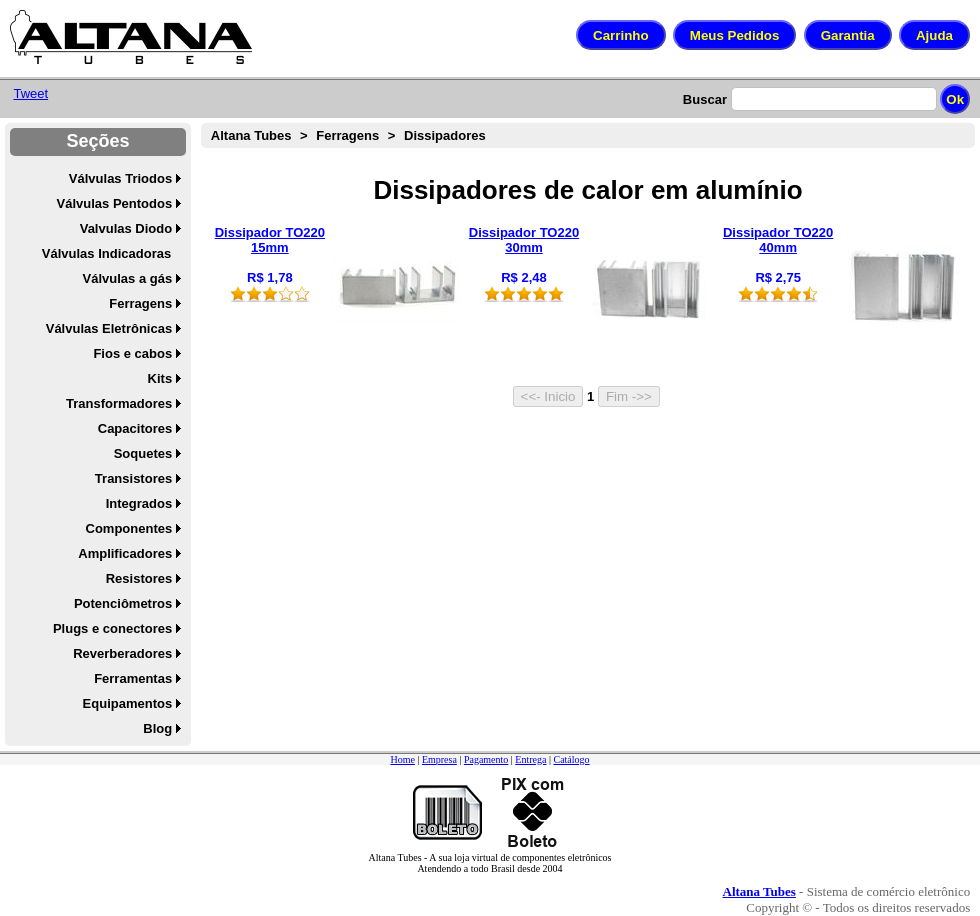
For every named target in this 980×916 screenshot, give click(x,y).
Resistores (139, 578)
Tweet (30, 93)
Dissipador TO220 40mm (778, 240)
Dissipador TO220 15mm (270, 240)
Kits (160, 378)
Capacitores (135, 428)
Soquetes (143, 453)
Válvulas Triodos (120, 178)
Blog (157, 728)
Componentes (129, 528)
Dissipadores (445, 135)
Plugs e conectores (112, 628)
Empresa (439, 759)
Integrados (139, 503)
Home (402, 759)
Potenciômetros (123, 603)
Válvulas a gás (128, 278)
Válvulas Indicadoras (106, 253)
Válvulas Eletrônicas (109, 328)
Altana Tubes (251, 135)
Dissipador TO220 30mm (524, 240)
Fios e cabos (132, 353)
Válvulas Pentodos (115, 203)
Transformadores (119, 403)
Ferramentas (133, 678)
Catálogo (571, 759)
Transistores (133, 478)
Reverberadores (122, 653)
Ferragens (140, 303)
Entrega (530, 759)
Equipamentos (128, 703)
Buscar (705, 99)
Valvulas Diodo (126, 228)
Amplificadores (125, 553)
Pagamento (486, 759)
